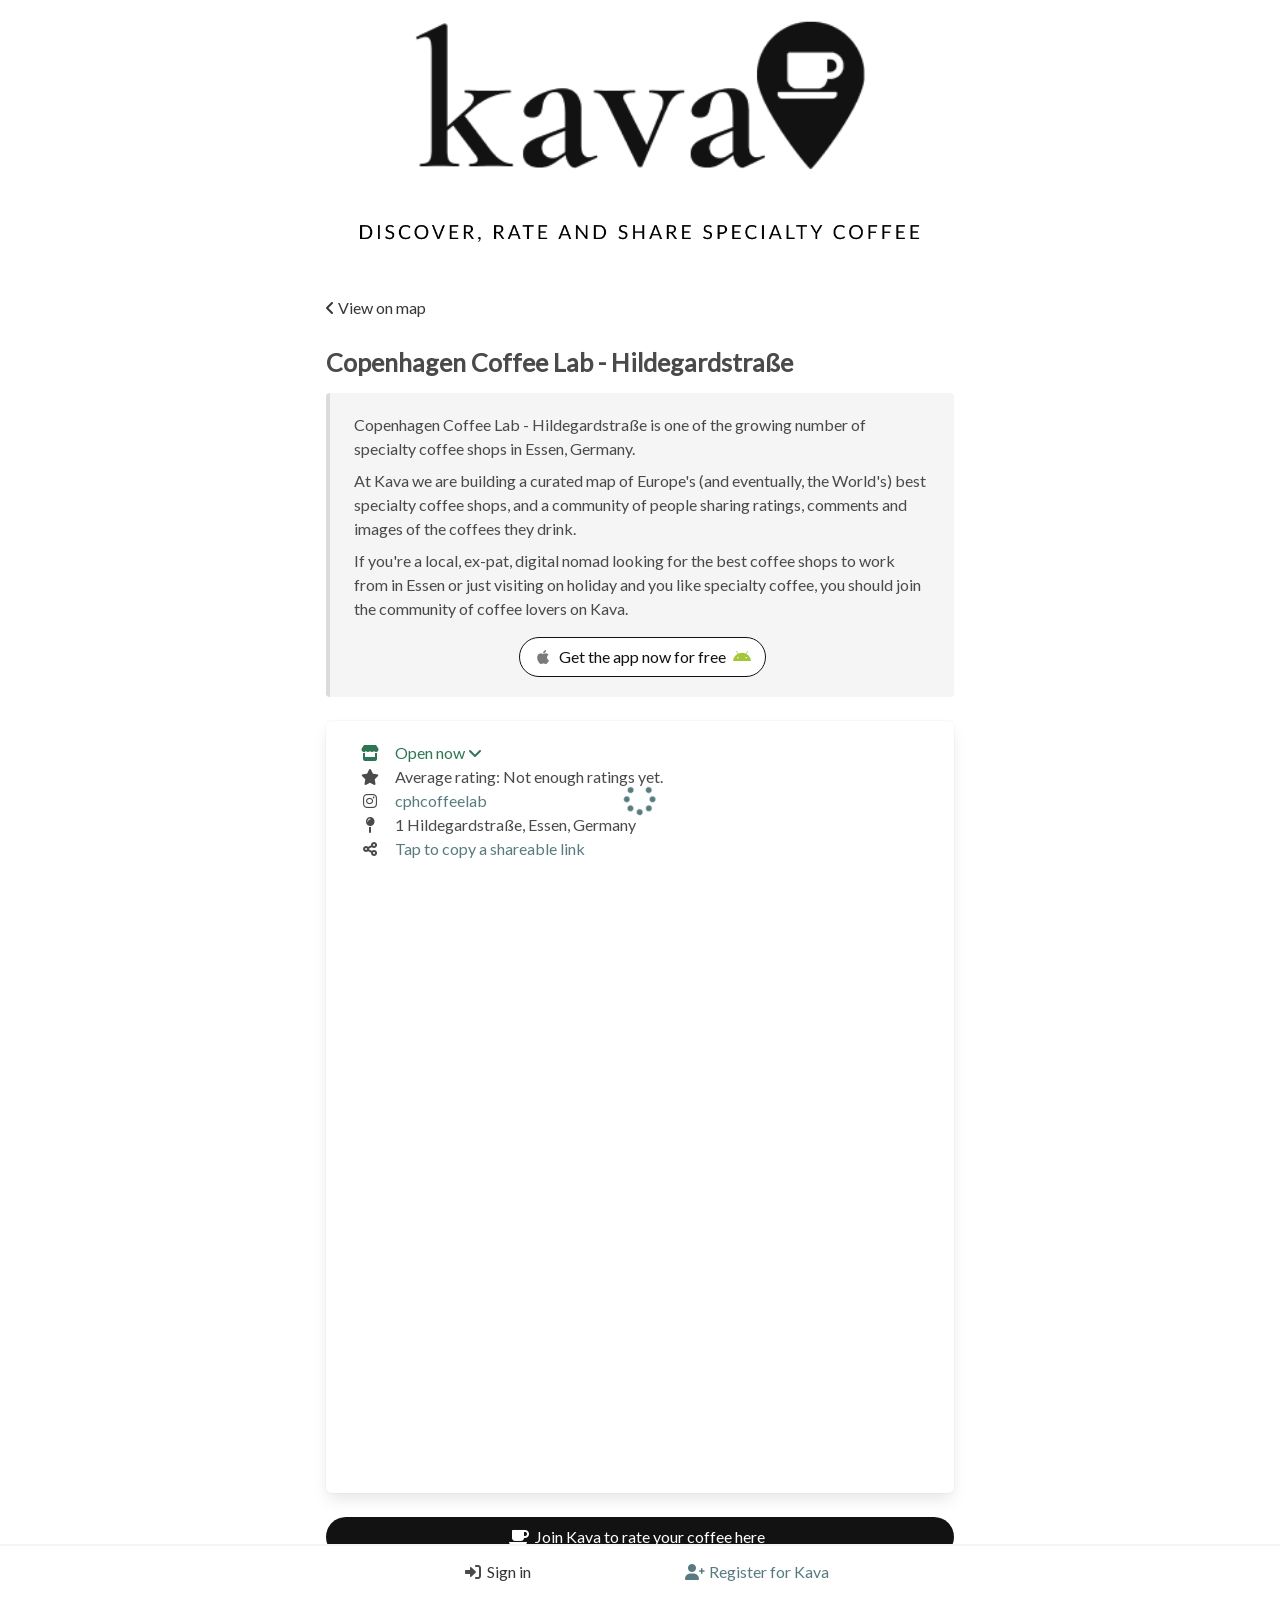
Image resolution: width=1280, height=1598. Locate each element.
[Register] (757, 1572)
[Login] (493, 1572)
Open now (438, 752)
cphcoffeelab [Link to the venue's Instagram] (441, 800)
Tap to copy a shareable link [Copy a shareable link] (490, 848)
